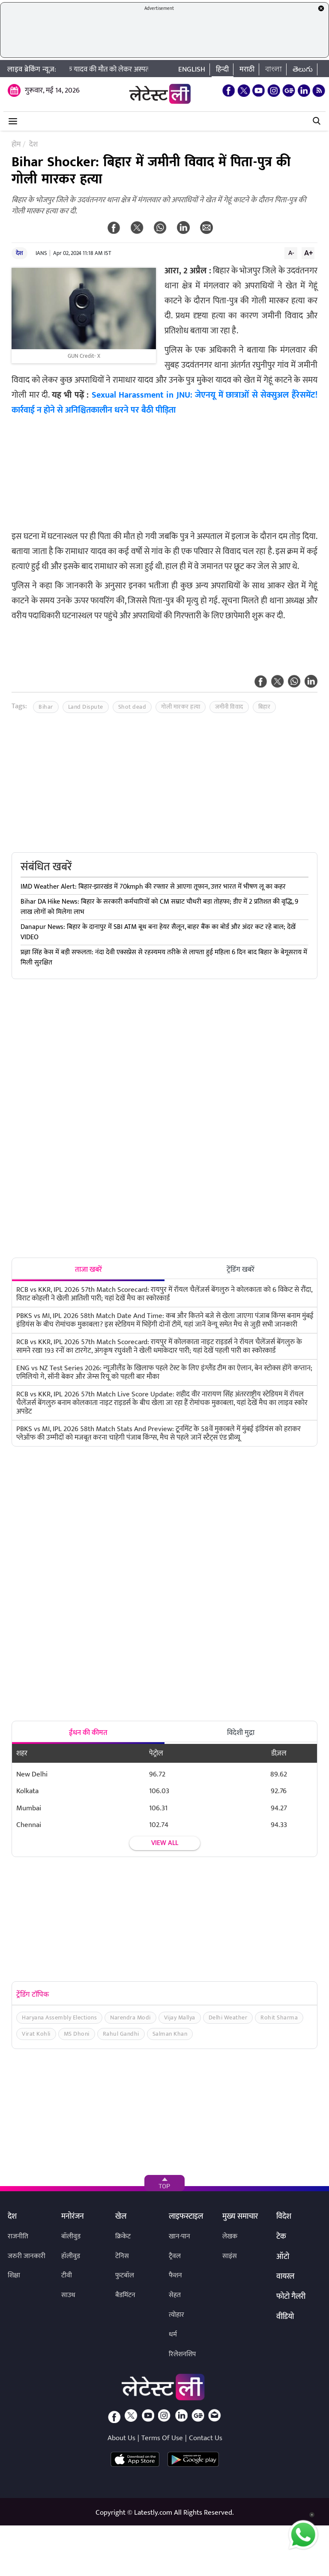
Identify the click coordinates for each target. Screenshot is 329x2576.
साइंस (229, 2256)
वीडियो (285, 2317)
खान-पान (179, 2236)
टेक (281, 2237)
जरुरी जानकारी (26, 2256)
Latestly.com (153, 2513)
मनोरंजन (72, 2217)
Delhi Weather (228, 2017)
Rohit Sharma (279, 2017)
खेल (120, 2217)
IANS (41, 253)
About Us (121, 2438)
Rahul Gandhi (121, 2034)
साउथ (68, 2295)
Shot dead (132, 707)
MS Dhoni (77, 2034)
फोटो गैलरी (290, 2297)
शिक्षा (14, 2275)
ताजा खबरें (88, 1270)
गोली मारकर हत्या (180, 707)
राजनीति (18, 2236)
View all (164, 1843)
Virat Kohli (36, 2034)
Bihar (46, 707)
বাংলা (273, 69)
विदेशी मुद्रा (240, 1733)
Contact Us (205, 2438)
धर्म (173, 2334)
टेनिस (122, 2256)
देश (19, 253)
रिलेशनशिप (182, 2354)
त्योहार (176, 2315)
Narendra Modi (130, 2017)
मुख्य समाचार (240, 2217)
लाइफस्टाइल (186, 2217)
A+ (308, 253)
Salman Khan (170, 2034)
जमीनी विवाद (229, 707)
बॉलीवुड (71, 2236)
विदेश (283, 2217)
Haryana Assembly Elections (59, 2017)
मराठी (246, 69)
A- (291, 252)
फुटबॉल (124, 2275)
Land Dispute (85, 707)
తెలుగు (303, 69)
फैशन (175, 2275)
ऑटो (282, 2257)
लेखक (229, 2236)
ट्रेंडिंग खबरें (240, 1270)
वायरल (285, 2277)
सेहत (175, 2295)
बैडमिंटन (125, 2295)
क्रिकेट (123, 2236)
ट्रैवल (175, 2256)
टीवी (66, 2275)
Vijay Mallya (179, 2017)
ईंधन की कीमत (88, 1733)
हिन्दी (222, 69)
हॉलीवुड (70, 2256)
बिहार (264, 707)
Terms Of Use (162, 2438)
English (191, 69)
